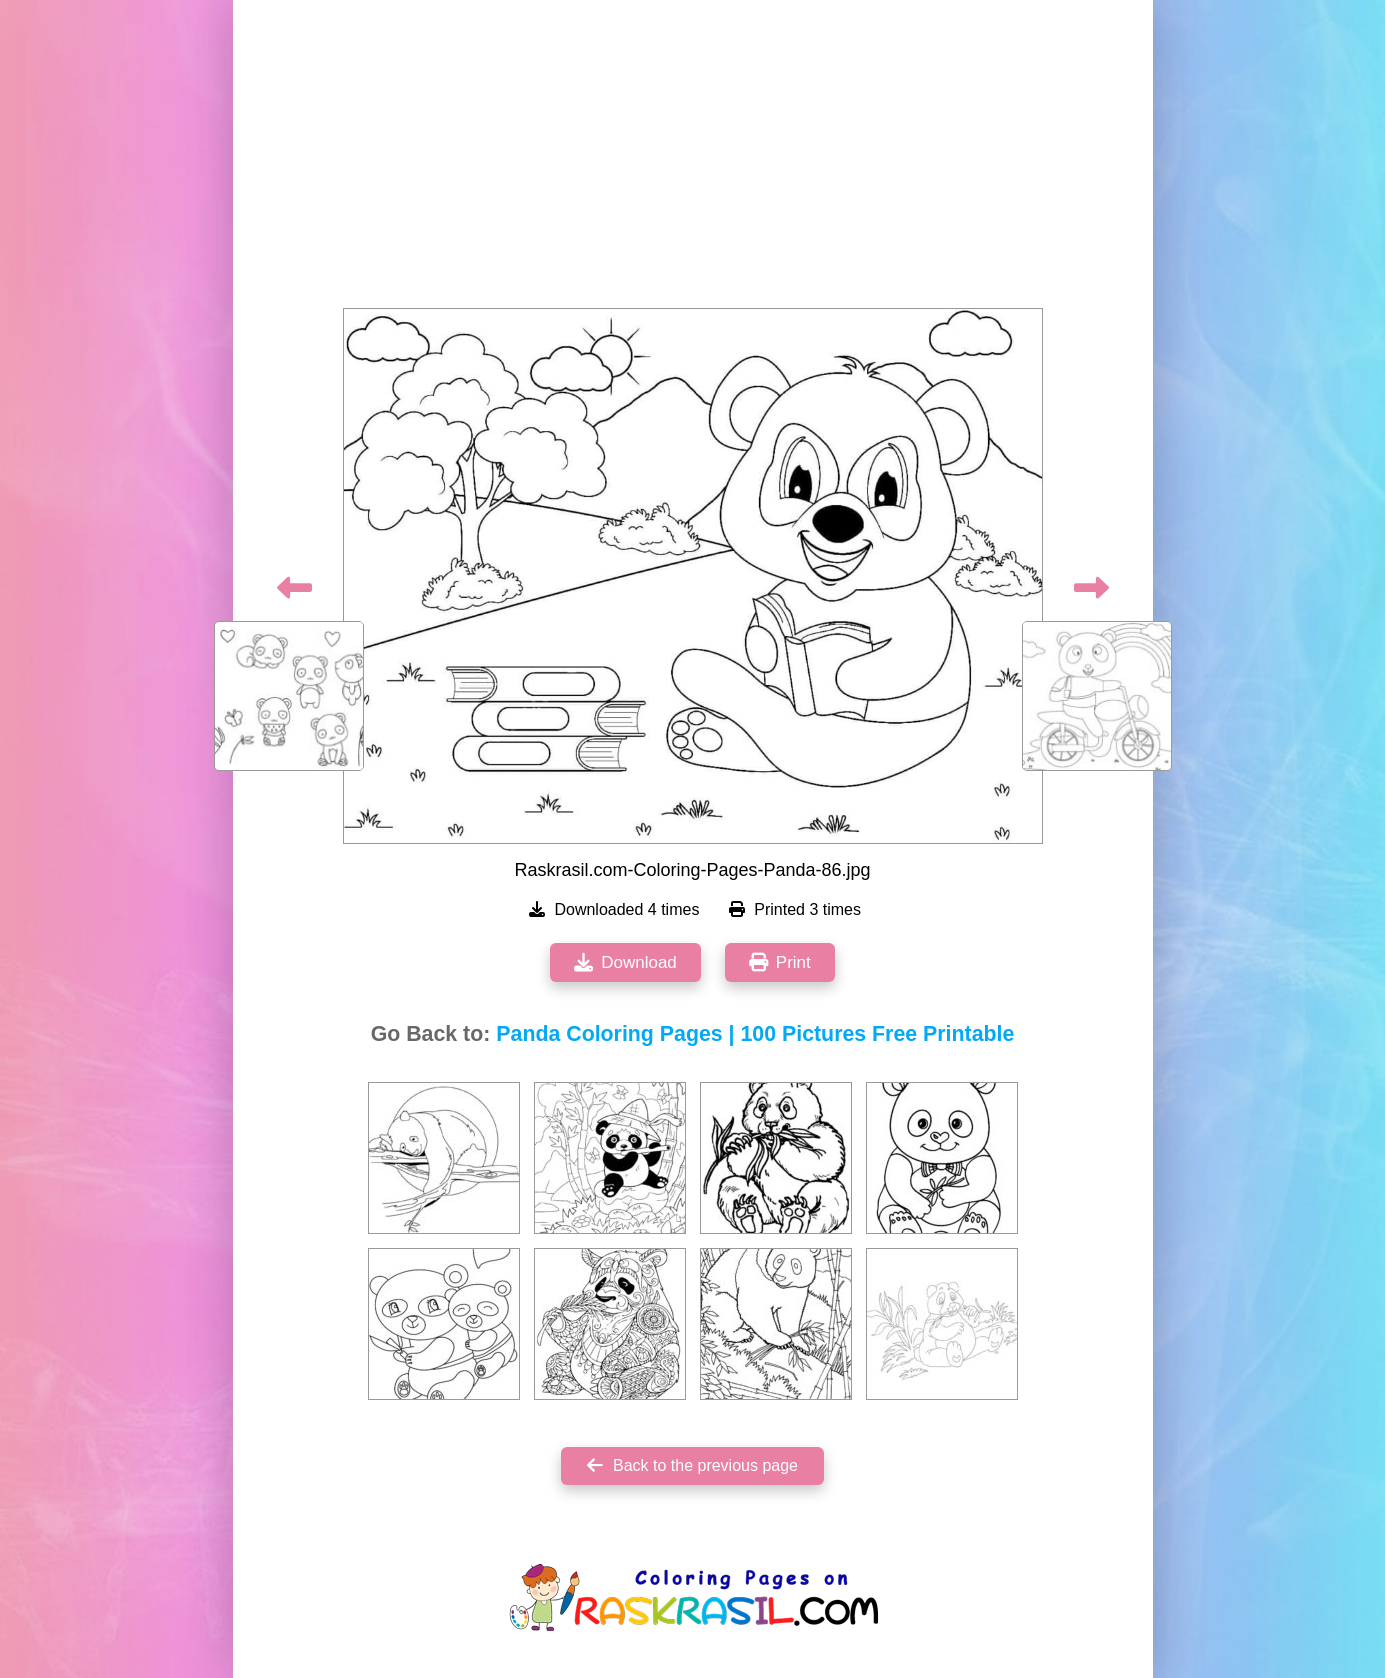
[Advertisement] (693, 160)
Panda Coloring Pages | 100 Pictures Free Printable (755, 1034)
